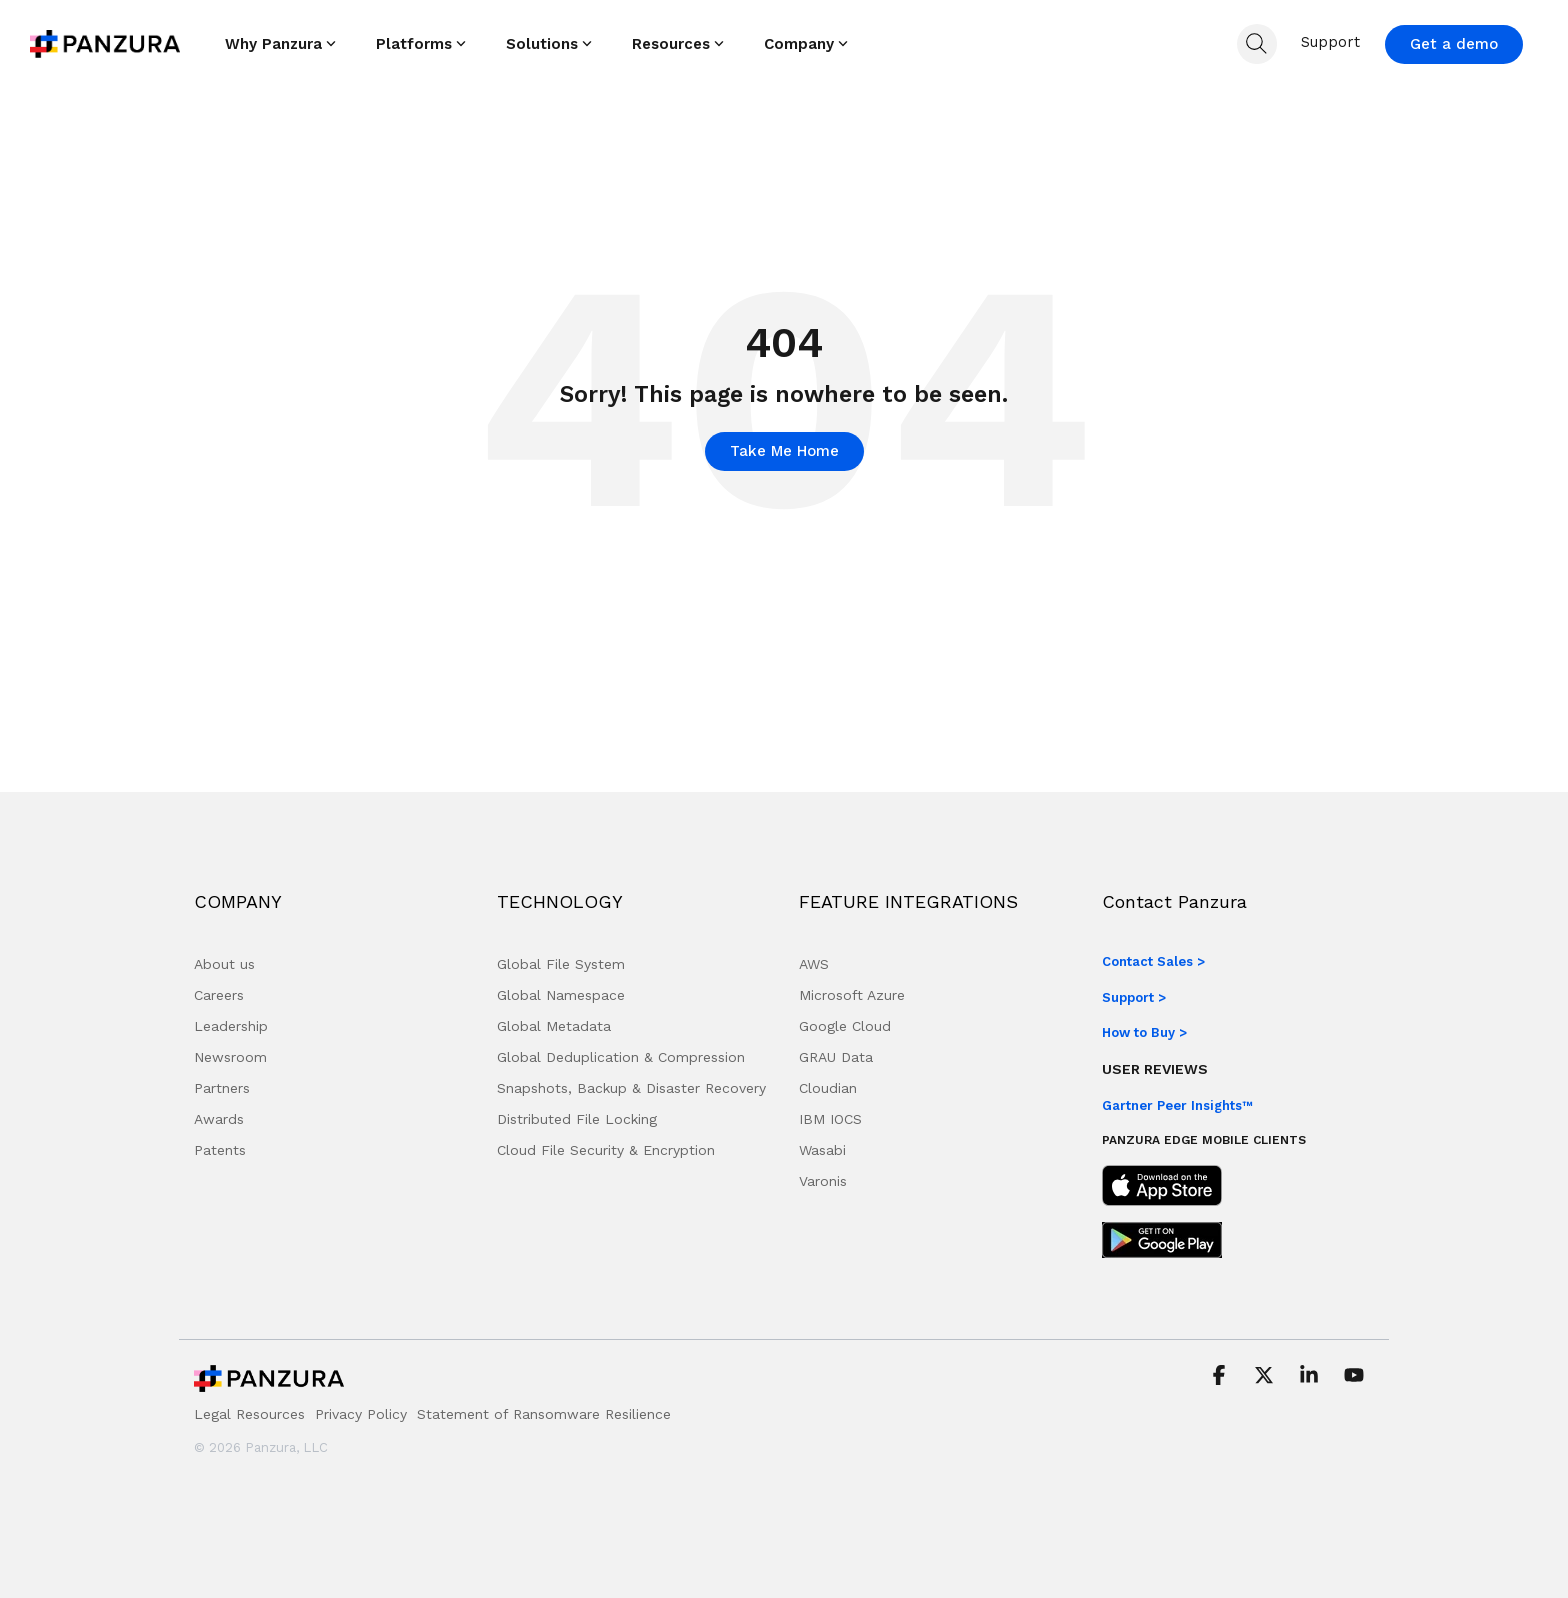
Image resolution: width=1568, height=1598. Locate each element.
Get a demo (1454, 44)
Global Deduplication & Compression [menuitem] (621, 1057)
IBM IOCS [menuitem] (830, 1119)
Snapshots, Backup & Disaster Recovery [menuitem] (631, 1088)
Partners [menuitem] (222, 1088)
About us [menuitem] (224, 964)
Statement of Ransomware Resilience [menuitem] (544, 1414)
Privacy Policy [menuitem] (361, 1414)
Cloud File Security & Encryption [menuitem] (606, 1150)
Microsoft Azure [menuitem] (852, 995)
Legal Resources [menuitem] (249, 1414)
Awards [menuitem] (219, 1119)
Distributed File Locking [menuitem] (577, 1119)
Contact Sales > (1153, 961)
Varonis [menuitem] (823, 1181)
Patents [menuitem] (220, 1150)
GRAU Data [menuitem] (836, 1057)
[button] (1221, 1377)
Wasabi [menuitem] (822, 1150)
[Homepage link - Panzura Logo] (269, 1383)
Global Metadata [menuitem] (554, 1026)
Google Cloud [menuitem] (845, 1026)
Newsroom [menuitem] (230, 1057)
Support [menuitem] (1330, 42)
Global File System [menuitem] (561, 964)
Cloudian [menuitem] (828, 1088)
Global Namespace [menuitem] (561, 995)
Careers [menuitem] (219, 995)
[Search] (1257, 44)
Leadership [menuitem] (231, 1026)
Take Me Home (784, 451)
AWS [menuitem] (814, 964)
